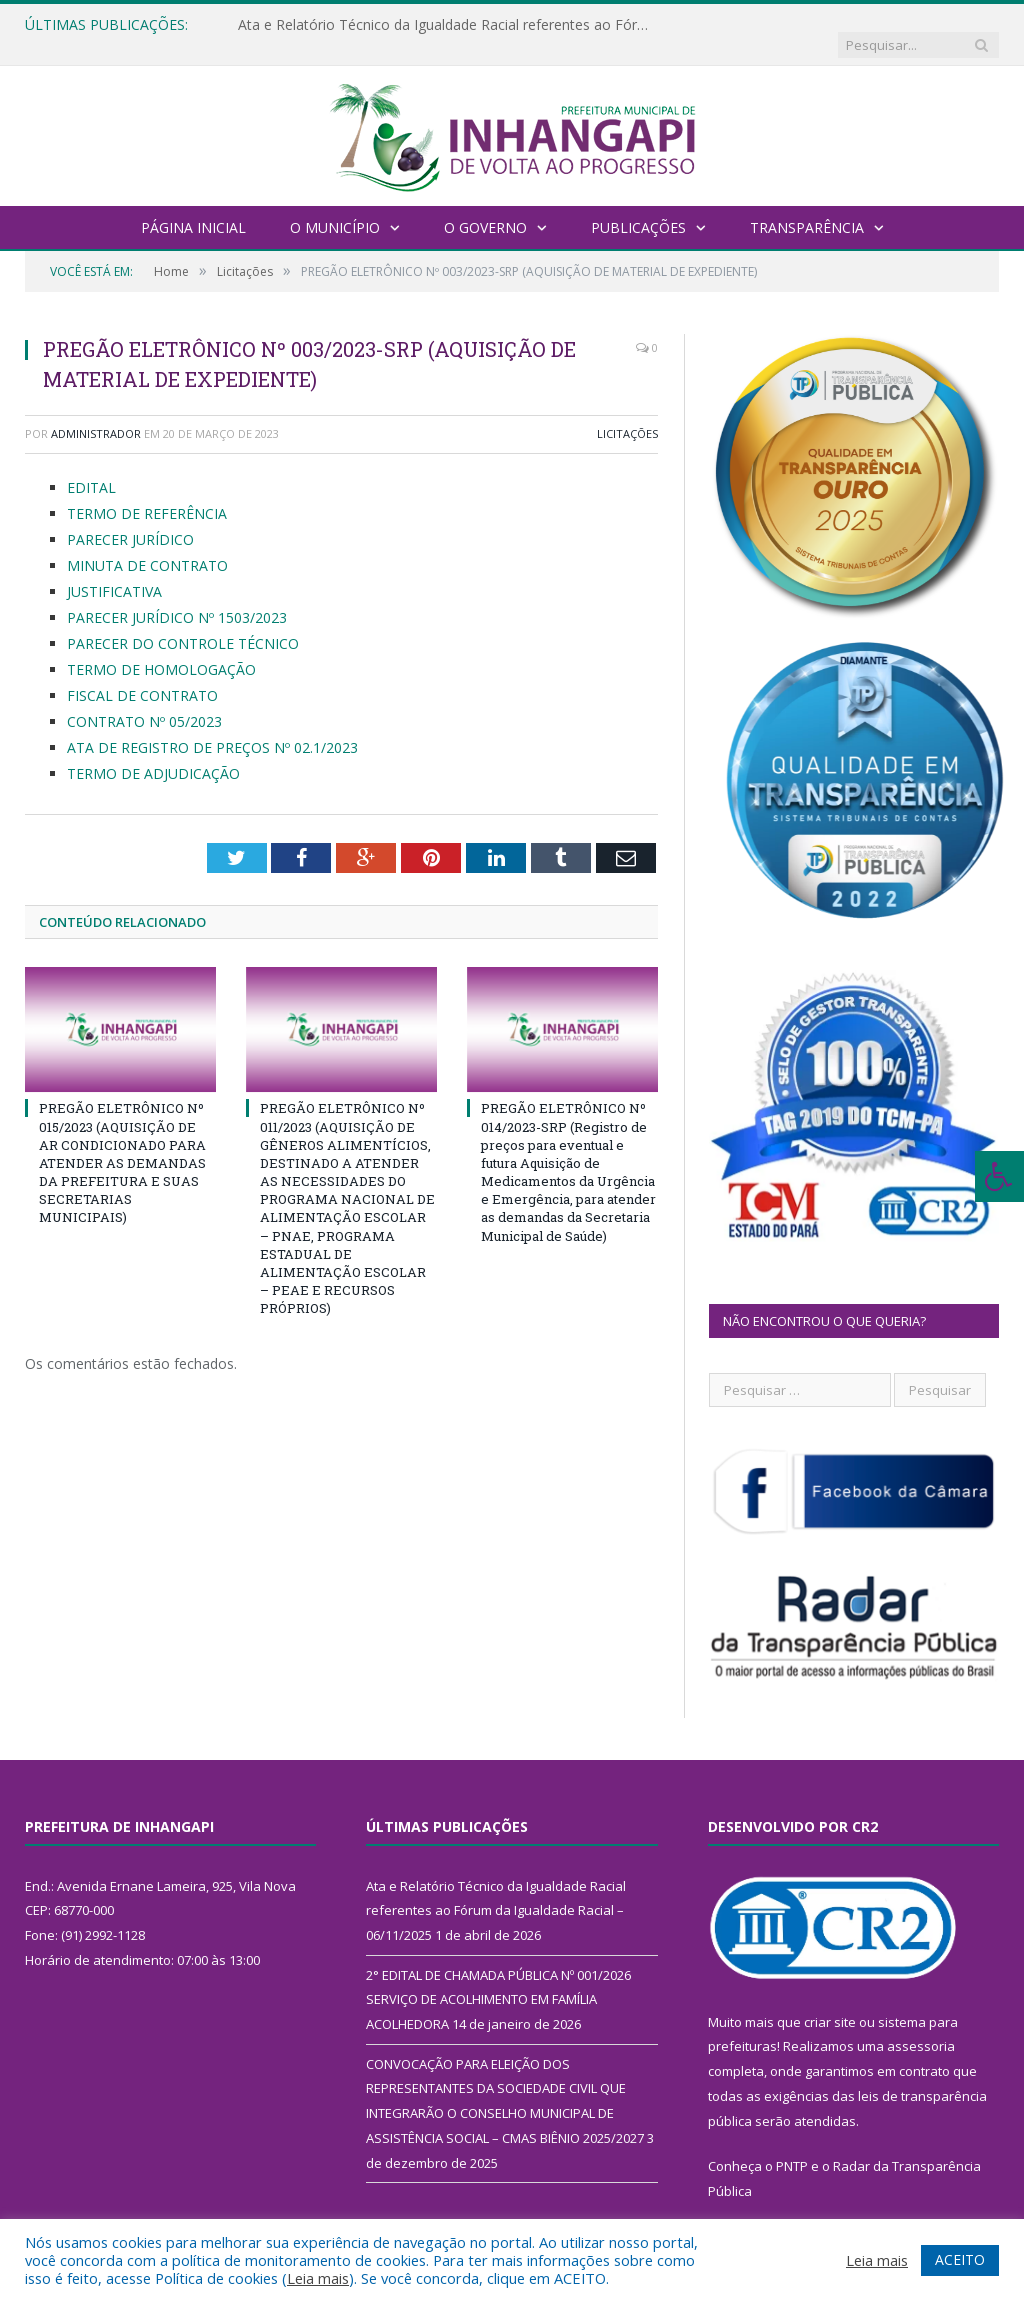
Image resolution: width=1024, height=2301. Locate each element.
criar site (830, 2002)
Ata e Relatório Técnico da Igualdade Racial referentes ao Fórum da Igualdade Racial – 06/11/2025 (443, 25)
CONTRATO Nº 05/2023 (144, 700)
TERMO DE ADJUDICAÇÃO (153, 752)
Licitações (627, 413)
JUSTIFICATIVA (114, 571)
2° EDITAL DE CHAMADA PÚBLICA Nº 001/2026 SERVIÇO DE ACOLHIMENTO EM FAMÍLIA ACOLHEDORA (498, 1979)
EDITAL (91, 467)
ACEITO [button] (960, 2259)
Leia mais (318, 2278)
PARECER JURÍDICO (130, 519)
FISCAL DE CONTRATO (142, 674)
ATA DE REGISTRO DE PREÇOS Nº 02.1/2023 (212, 726)
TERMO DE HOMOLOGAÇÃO (161, 648)
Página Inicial (193, 207)
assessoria (921, 2026)
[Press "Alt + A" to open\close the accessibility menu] (999, 1176)
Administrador (96, 413)
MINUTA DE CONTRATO (147, 545)
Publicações (638, 207)
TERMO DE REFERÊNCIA (147, 493)
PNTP (792, 2146)
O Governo (485, 207)
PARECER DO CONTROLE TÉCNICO (183, 623)
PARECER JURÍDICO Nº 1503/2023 (177, 597)
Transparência (807, 207)
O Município (335, 207)
